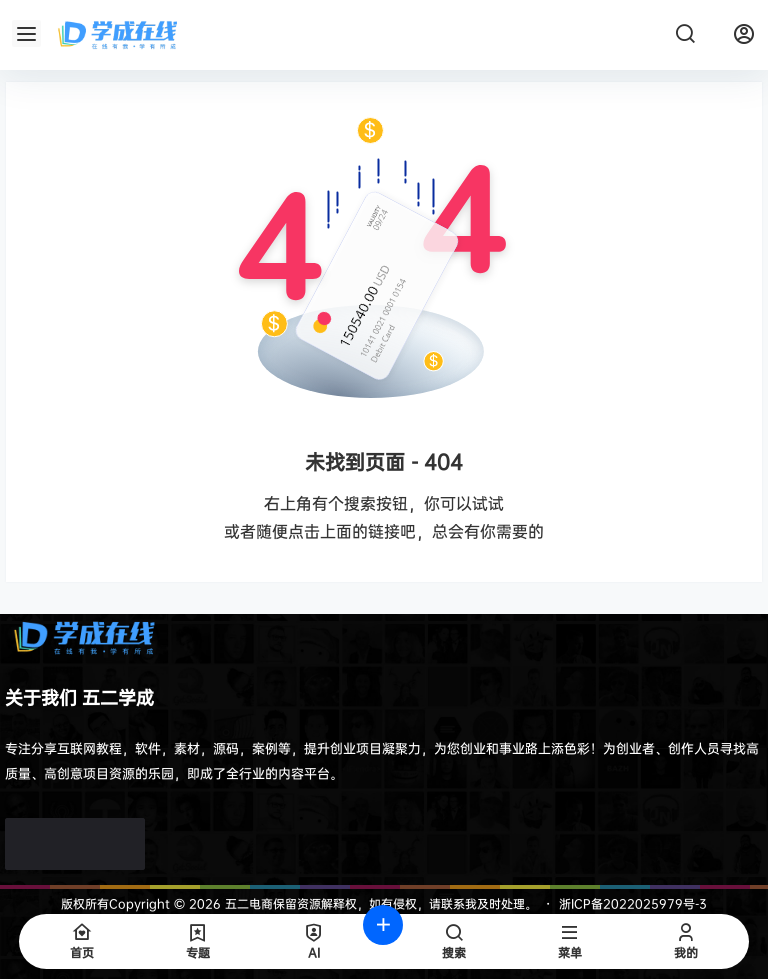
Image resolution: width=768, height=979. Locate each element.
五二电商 (247, 903)
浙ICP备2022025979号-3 (633, 903)
